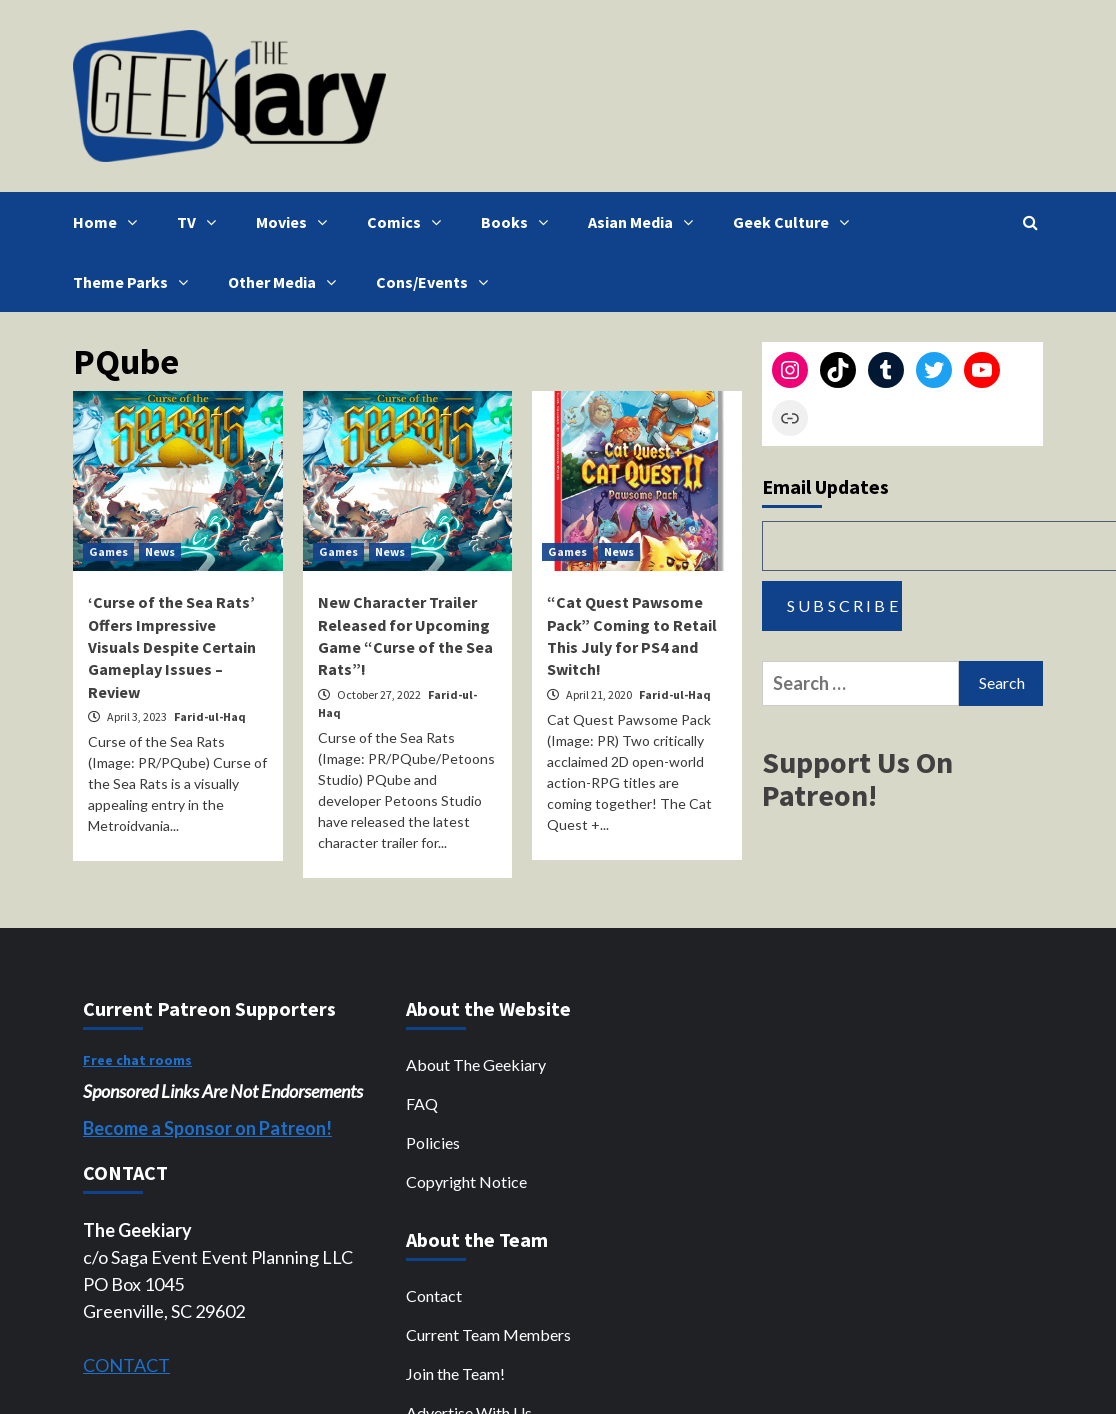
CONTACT (126, 1365)
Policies (433, 1142)
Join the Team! (455, 1373)
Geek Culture (796, 222)
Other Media (287, 282)
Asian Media (645, 222)
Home (110, 222)
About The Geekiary (476, 1064)
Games (108, 551)
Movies (296, 222)
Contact (434, 1295)
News (160, 551)
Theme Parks (135, 282)
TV (201, 222)
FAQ (422, 1103)
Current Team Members (488, 1334)
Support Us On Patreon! (857, 778)
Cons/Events (437, 282)
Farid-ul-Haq (210, 716)
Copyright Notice (466, 1181)
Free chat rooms (137, 1060)
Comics (409, 222)
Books (519, 222)
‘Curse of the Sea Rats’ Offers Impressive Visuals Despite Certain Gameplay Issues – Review (172, 647)
